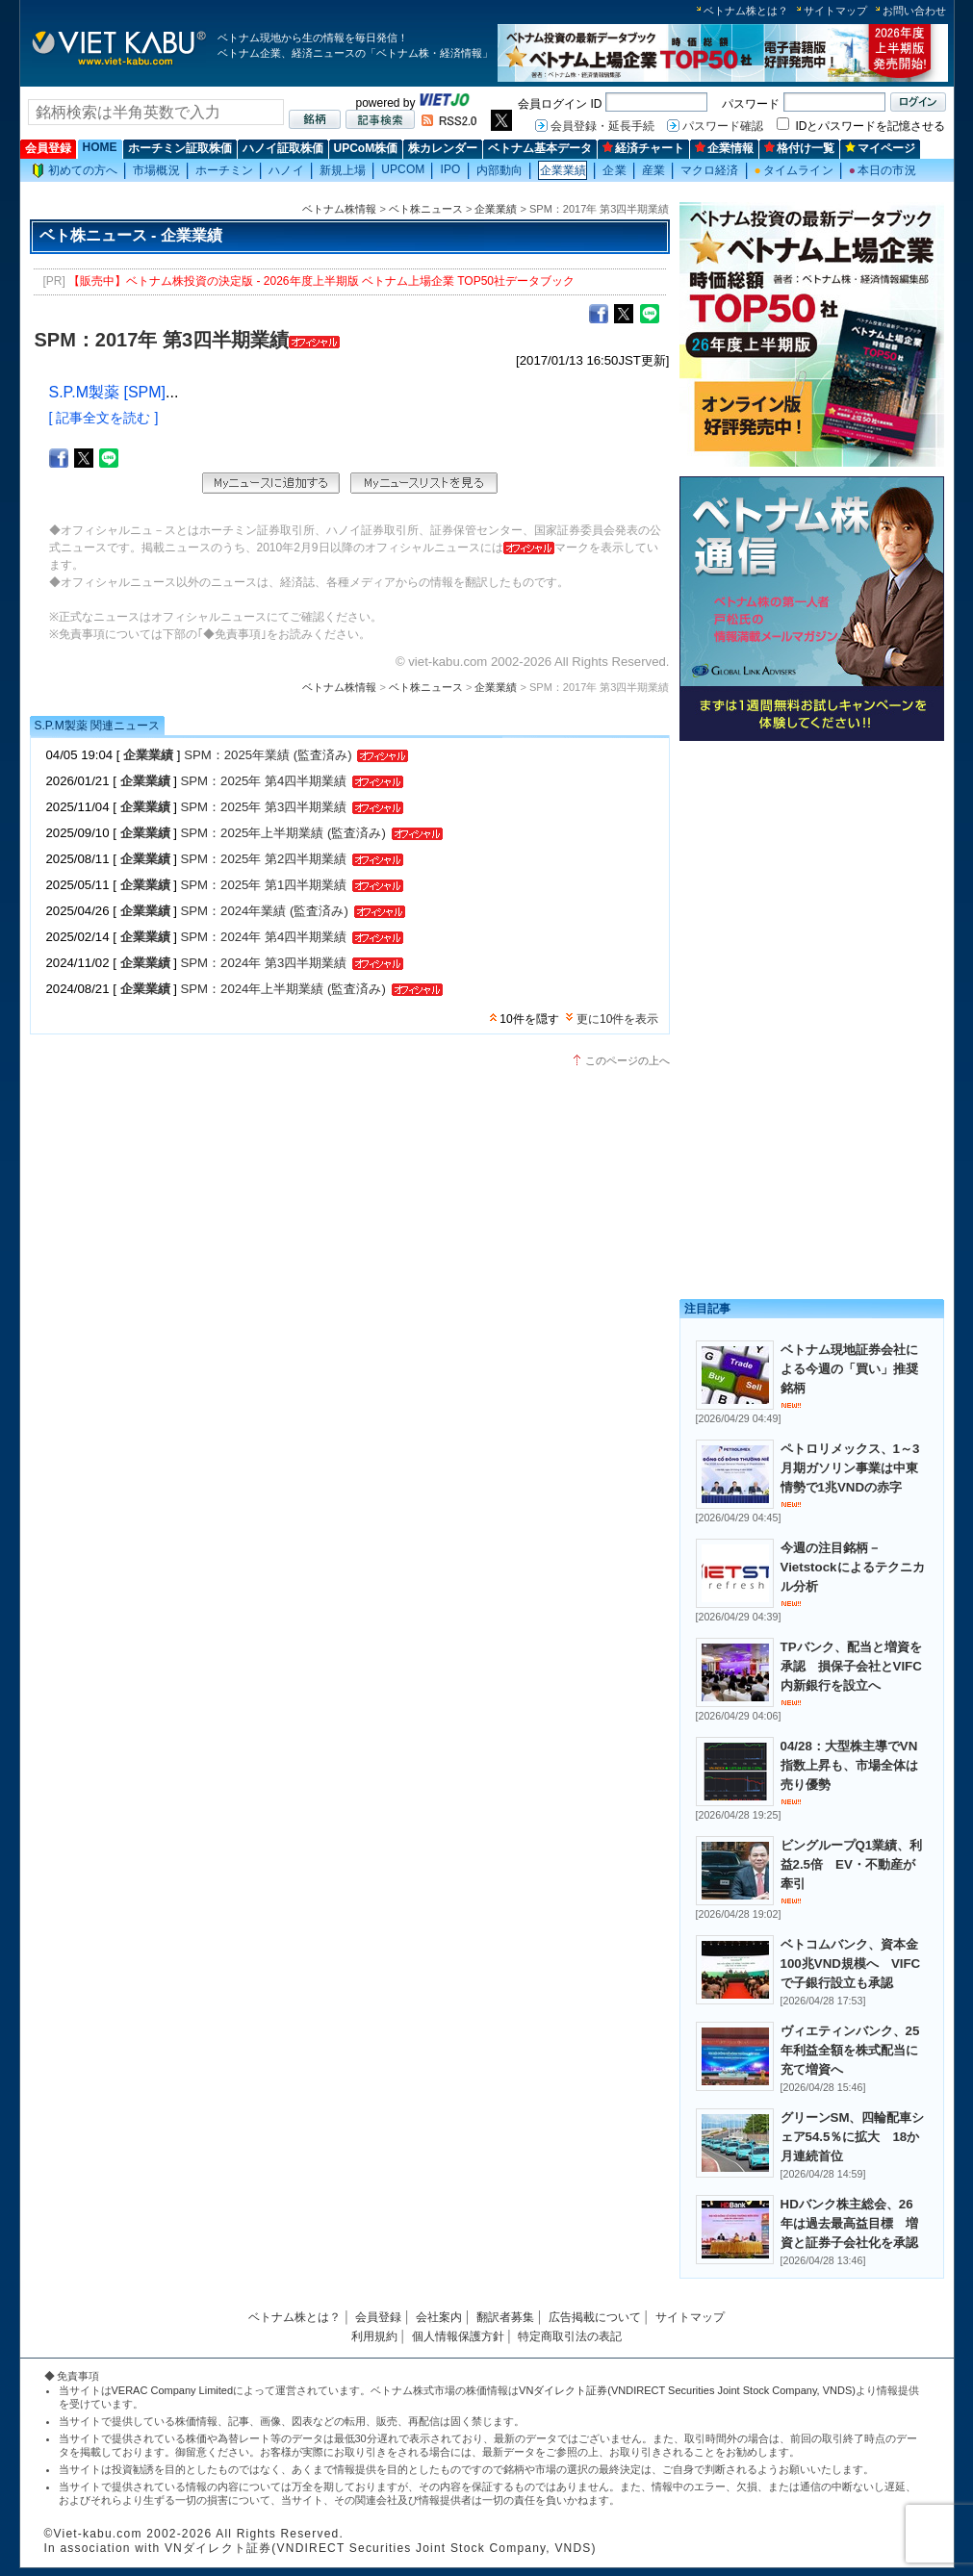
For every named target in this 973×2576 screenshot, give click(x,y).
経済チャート (643, 148)
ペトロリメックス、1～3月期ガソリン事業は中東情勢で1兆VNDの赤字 (850, 1467)
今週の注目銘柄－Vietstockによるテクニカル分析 (853, 1567)
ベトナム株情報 (339, 209)
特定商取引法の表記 (570, 2336)
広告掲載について (595, 2317)
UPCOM (402, 169)
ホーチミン (224, 170)
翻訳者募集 (505, 2317)
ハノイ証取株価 (283, 148)
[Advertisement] (811, 883)
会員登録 (48, 148)
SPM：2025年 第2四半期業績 (264, 859)
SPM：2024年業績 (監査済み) (264, 911)
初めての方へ (75, 171)
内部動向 (499, 170)
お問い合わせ (914, 10)
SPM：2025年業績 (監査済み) (267, 755)
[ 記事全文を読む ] (104, 417)
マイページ (880, 148)
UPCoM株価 (366, 148)
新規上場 (343, 170)
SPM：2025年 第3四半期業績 (264, 807)
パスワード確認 (722, 126)
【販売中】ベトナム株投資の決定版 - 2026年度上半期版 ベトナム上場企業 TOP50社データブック (321, 281)
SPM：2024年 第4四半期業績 (264, 937)
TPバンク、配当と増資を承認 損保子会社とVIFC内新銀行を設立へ (851, 1666)
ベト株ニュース (426, 209)
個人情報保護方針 (458, 2336)
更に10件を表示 (617, 1019)
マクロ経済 (709, 170)
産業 (653, 170)
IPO (450, 169)
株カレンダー (442, 148)
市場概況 (156, 170)
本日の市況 (882, 170)
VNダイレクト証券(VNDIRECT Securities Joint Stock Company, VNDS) (687, 2390)
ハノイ (286, 170)
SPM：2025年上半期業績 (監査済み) (283, 833)
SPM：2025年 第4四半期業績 (264, 781)
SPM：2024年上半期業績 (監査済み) (283, 989)
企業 (614, 170)
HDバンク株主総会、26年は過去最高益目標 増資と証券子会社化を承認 (849, 2223)
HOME (100, 147)
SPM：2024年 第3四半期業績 (264, 963)
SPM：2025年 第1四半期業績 (264, 885)
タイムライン (794, 170)
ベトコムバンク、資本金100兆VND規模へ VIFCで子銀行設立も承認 (851, 1963)
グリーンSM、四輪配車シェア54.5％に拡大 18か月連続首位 (853, 2136)
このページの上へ (627, 1060)
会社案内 (439, 2317)
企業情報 (724, 148)
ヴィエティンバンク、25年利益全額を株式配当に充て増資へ (850, 2050)
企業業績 (563, 170)
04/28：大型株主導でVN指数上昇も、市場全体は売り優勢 (849, 1765)
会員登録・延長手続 (602, 126)
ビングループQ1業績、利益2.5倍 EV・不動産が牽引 (852, 1864)
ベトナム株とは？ (746, 10)
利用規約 (374, 2336)
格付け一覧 (799, 148)
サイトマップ (835, 10)
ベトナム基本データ (540, 148)
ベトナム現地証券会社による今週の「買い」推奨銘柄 (849, 1368)
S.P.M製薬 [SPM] (107, 392)
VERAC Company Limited (173, 2390)
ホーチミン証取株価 (180, 148)
